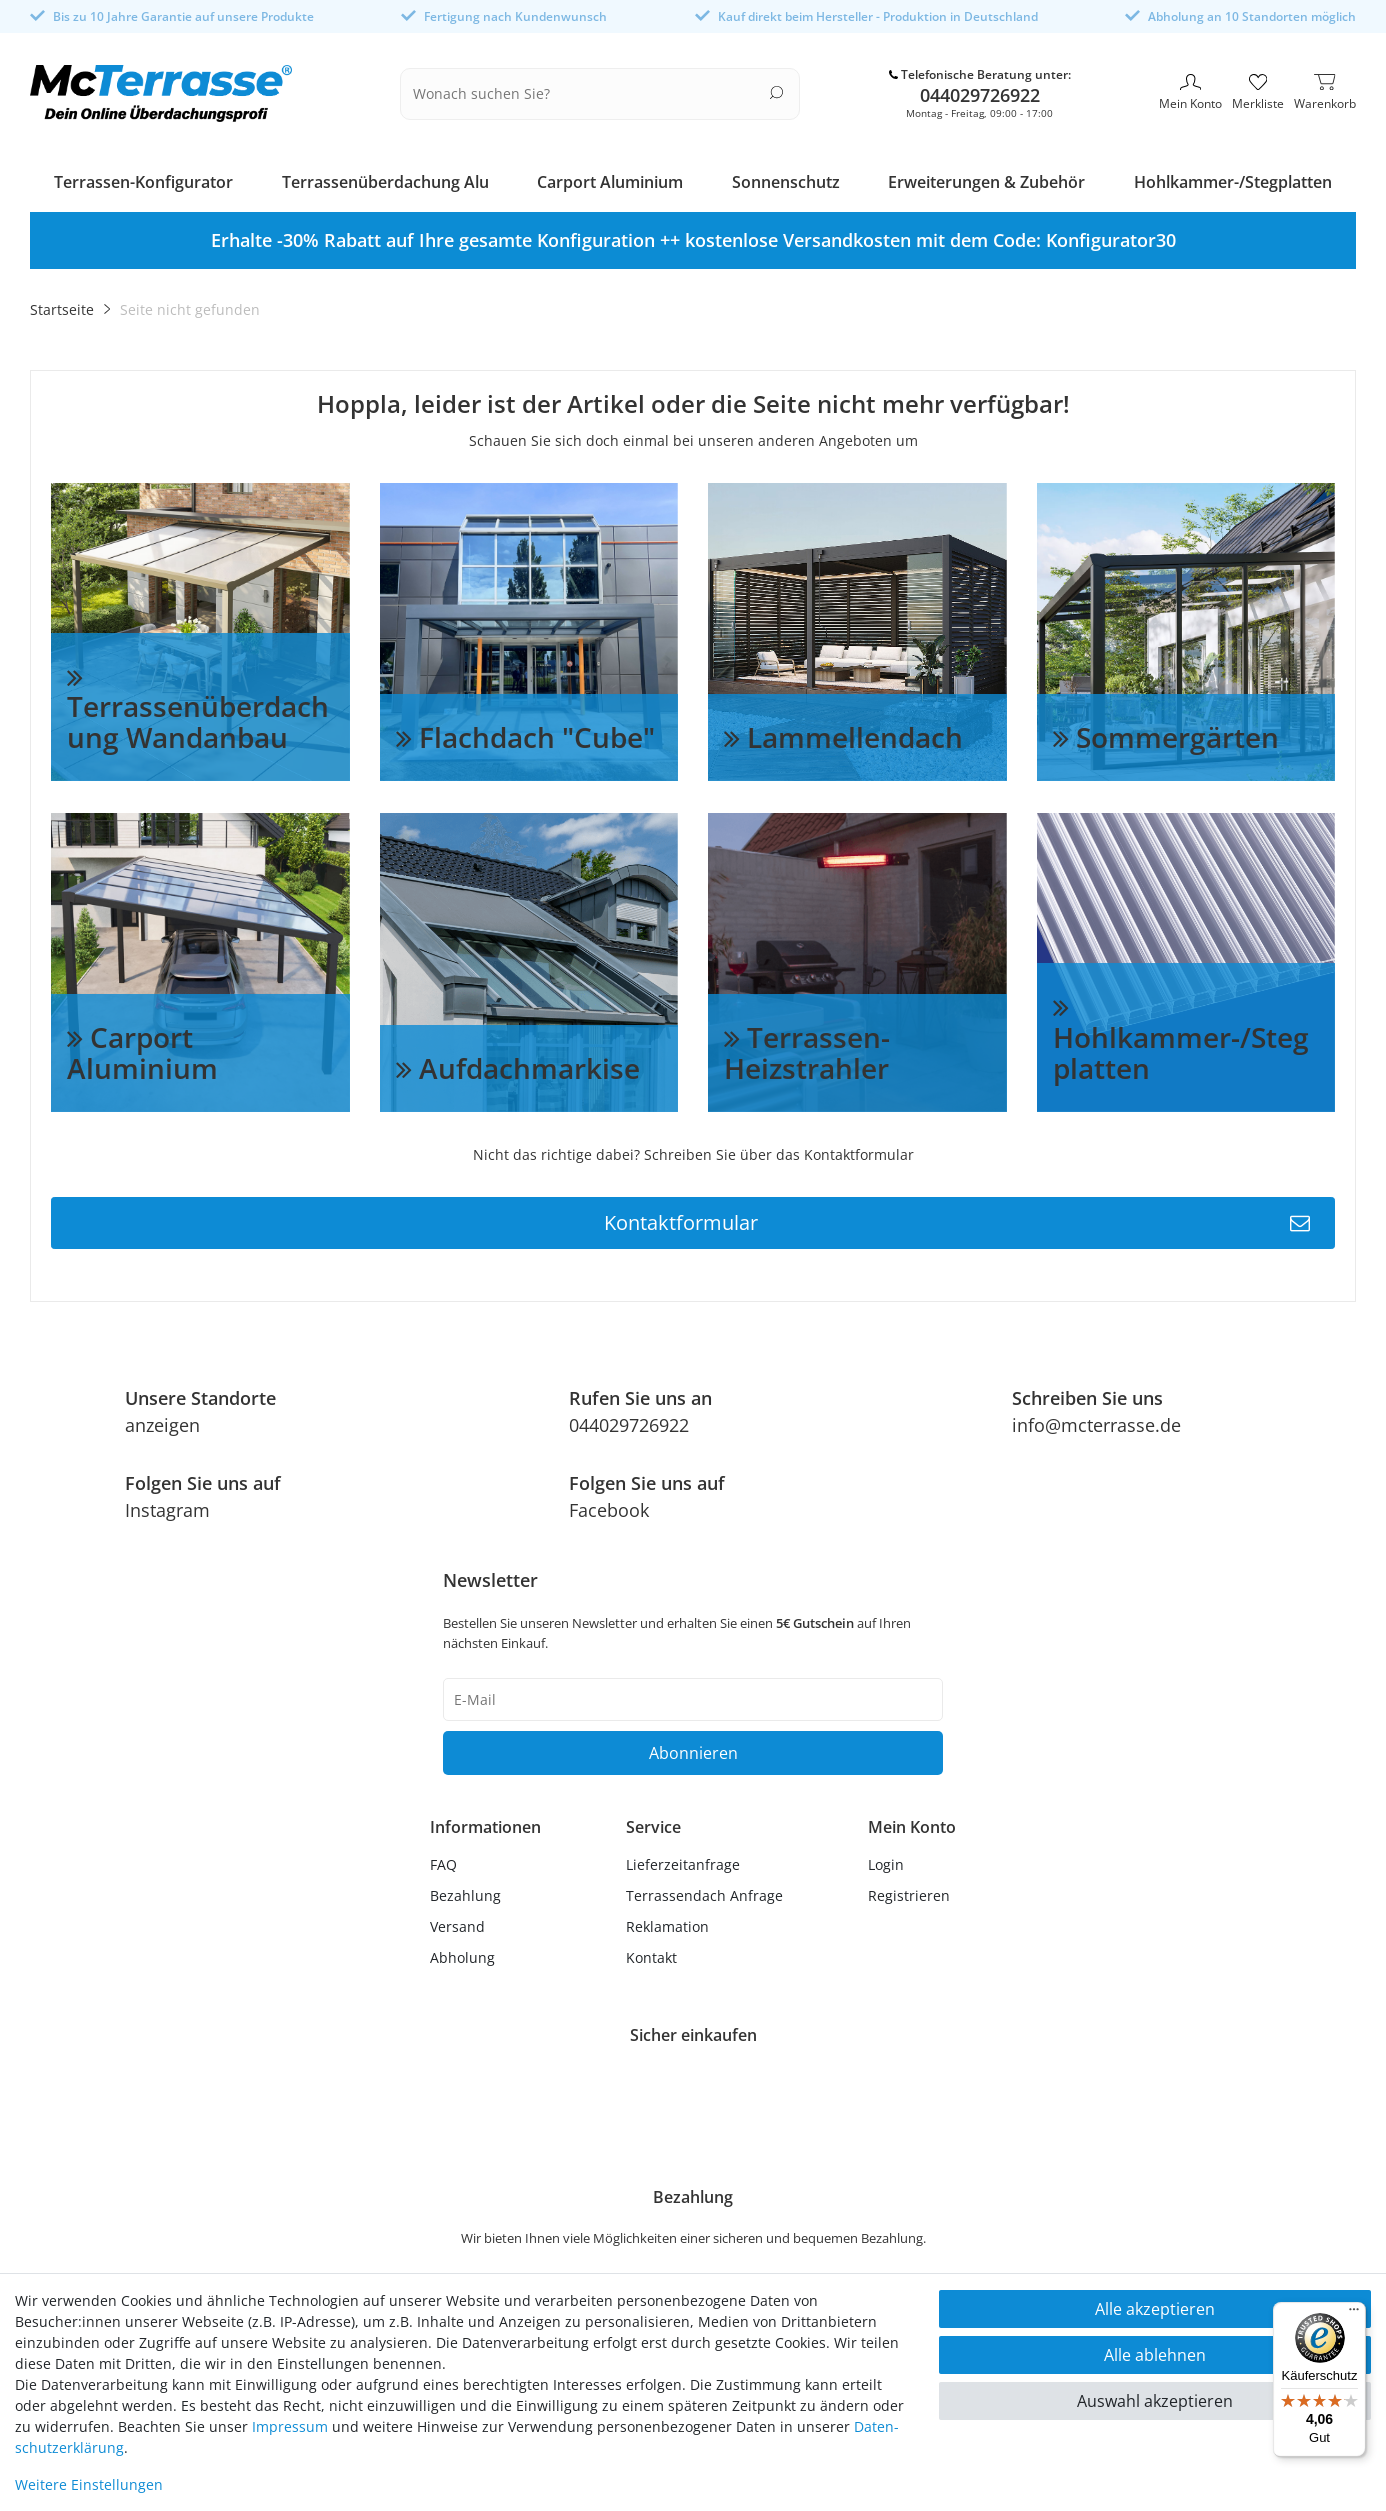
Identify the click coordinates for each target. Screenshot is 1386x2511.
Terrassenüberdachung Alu (385, 178)
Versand (457, 1922)
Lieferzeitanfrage (683, 1860)
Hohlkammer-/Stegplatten (1233, 178)
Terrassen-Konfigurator (143, 178)
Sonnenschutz (786, 178)
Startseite (62, 305)
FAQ (443, 1860)
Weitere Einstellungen (89, 2484)
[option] (693, 236)
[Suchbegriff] (587, 92)
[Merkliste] (1258, 92)
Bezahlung (465, 1891)
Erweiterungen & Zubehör (986, 178)
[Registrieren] (912, 1891)
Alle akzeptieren (1155, 2309)
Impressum (290, 2426)
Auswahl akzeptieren (1155, 2401)
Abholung (462, 1953)
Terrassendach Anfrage (704, 1891)
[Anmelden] (912, 1860)
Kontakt (651, 1953)
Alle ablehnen (1155, 2355)
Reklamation (667, 1922)
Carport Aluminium (610, 178)
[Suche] (776, 90)
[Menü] (1354, 2314)
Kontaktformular (957, 1219)
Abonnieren (693, 1749)
